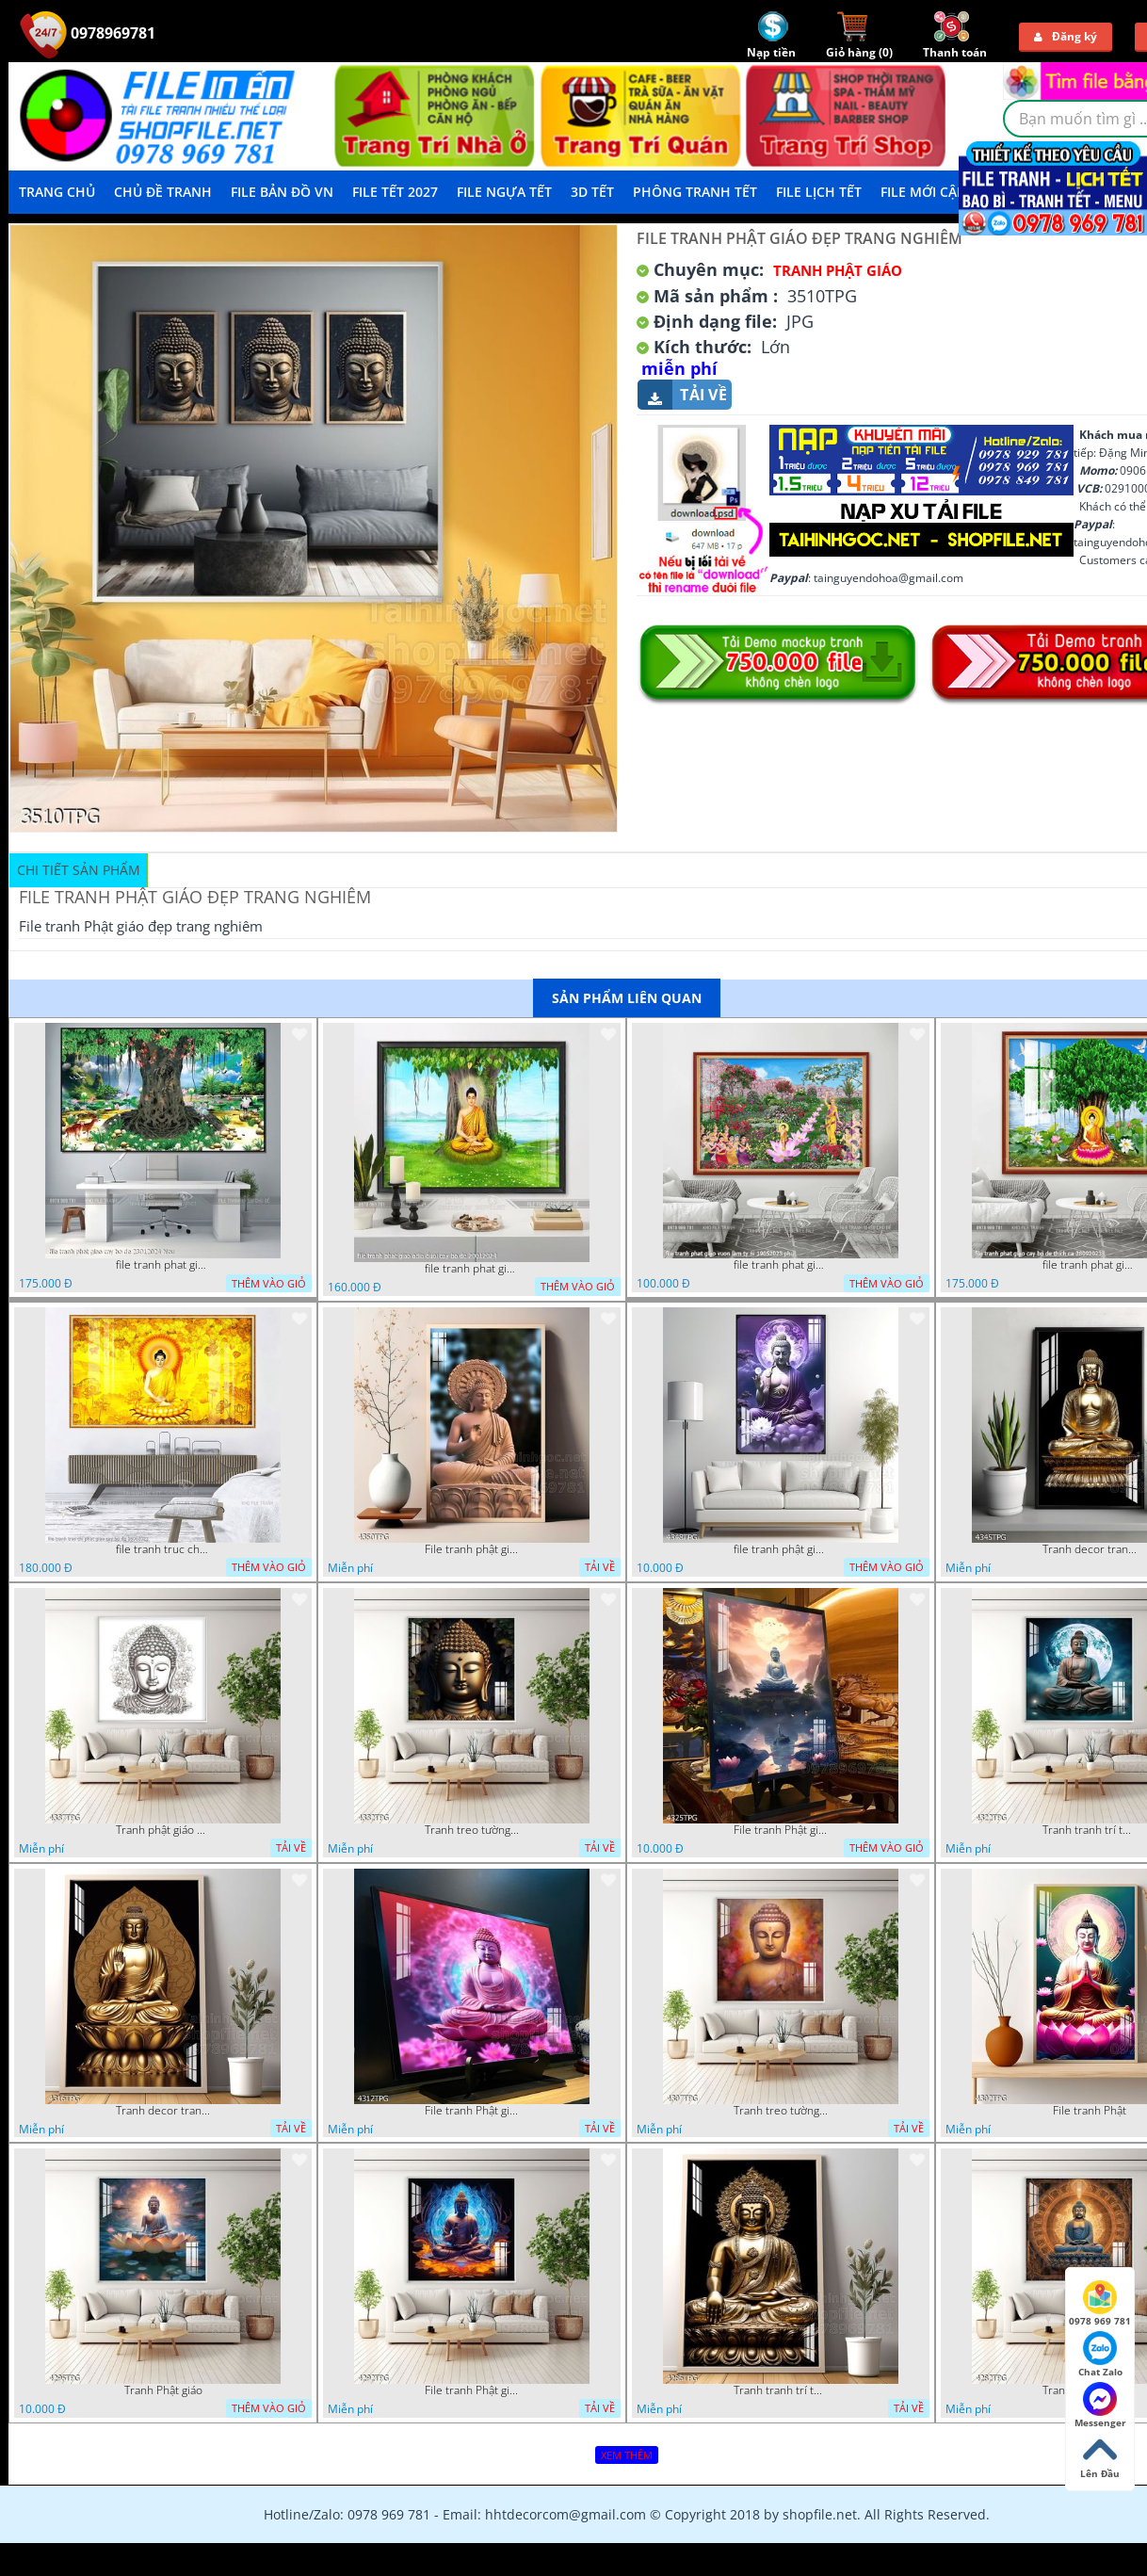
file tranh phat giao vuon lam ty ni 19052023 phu (781, 1265)
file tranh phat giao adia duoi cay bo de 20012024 (472, 1268)
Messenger (1100, 2405)
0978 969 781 (1100, 2303)
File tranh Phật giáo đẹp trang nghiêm (472, 2390)
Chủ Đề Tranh (163, 192)
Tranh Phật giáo (163, 2390)
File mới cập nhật (943, 192)
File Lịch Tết (819, 192)
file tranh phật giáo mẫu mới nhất (781, 1549)
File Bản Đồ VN (282, 192)
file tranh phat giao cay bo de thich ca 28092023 (1089, 1265)
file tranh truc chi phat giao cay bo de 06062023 (163, 1549)
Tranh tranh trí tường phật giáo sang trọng (1089, 1830)
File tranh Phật (1089, 2110)
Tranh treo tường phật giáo (472, 1830)
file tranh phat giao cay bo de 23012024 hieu (163, 1265)
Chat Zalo (1100, 2354)
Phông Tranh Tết (695, 192)
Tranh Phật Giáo (837, 270)
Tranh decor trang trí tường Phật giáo (1089, 1549)
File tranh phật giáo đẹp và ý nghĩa (472, 1549)
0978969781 (87, 33)
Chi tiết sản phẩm (78, 870)
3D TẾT (592, 192)
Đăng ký (1065, 36)
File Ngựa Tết (504, 192)
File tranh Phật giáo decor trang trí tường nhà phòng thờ (781, 1830)
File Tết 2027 (395, 192)
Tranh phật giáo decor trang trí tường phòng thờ (163, 1830)
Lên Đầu (1100, 2456)
